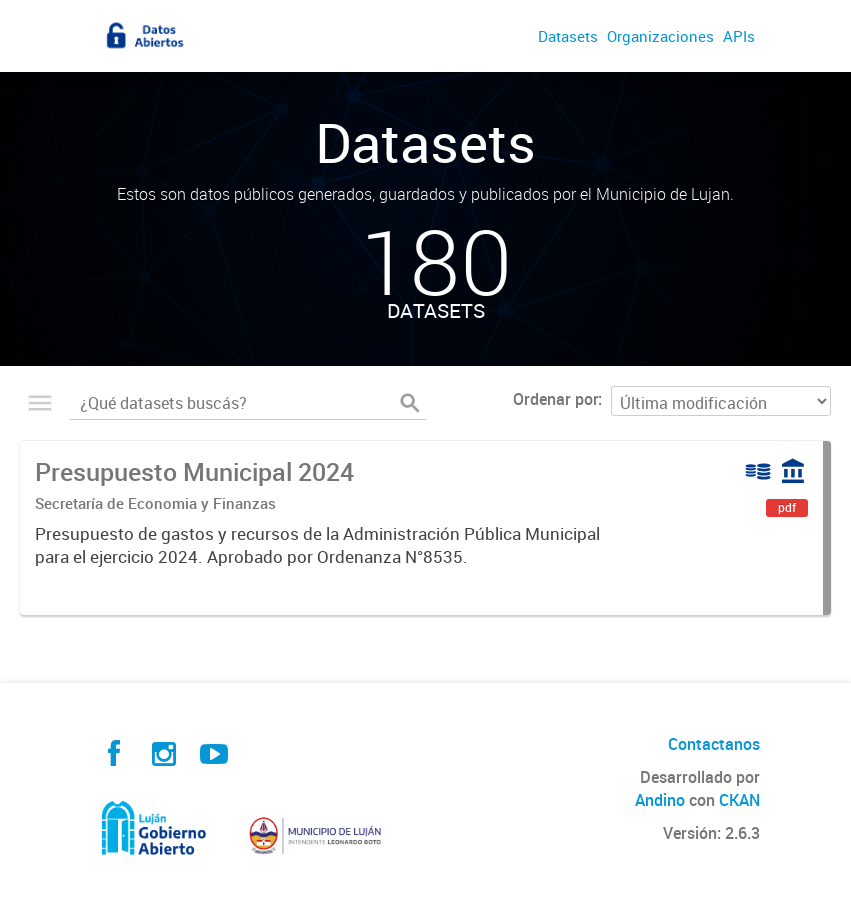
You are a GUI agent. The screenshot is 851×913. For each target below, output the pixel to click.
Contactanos (714, 744)
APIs (739, 36)
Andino (660, 800)
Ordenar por (555, 399)
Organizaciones (660, 36)
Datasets (568, 36)
